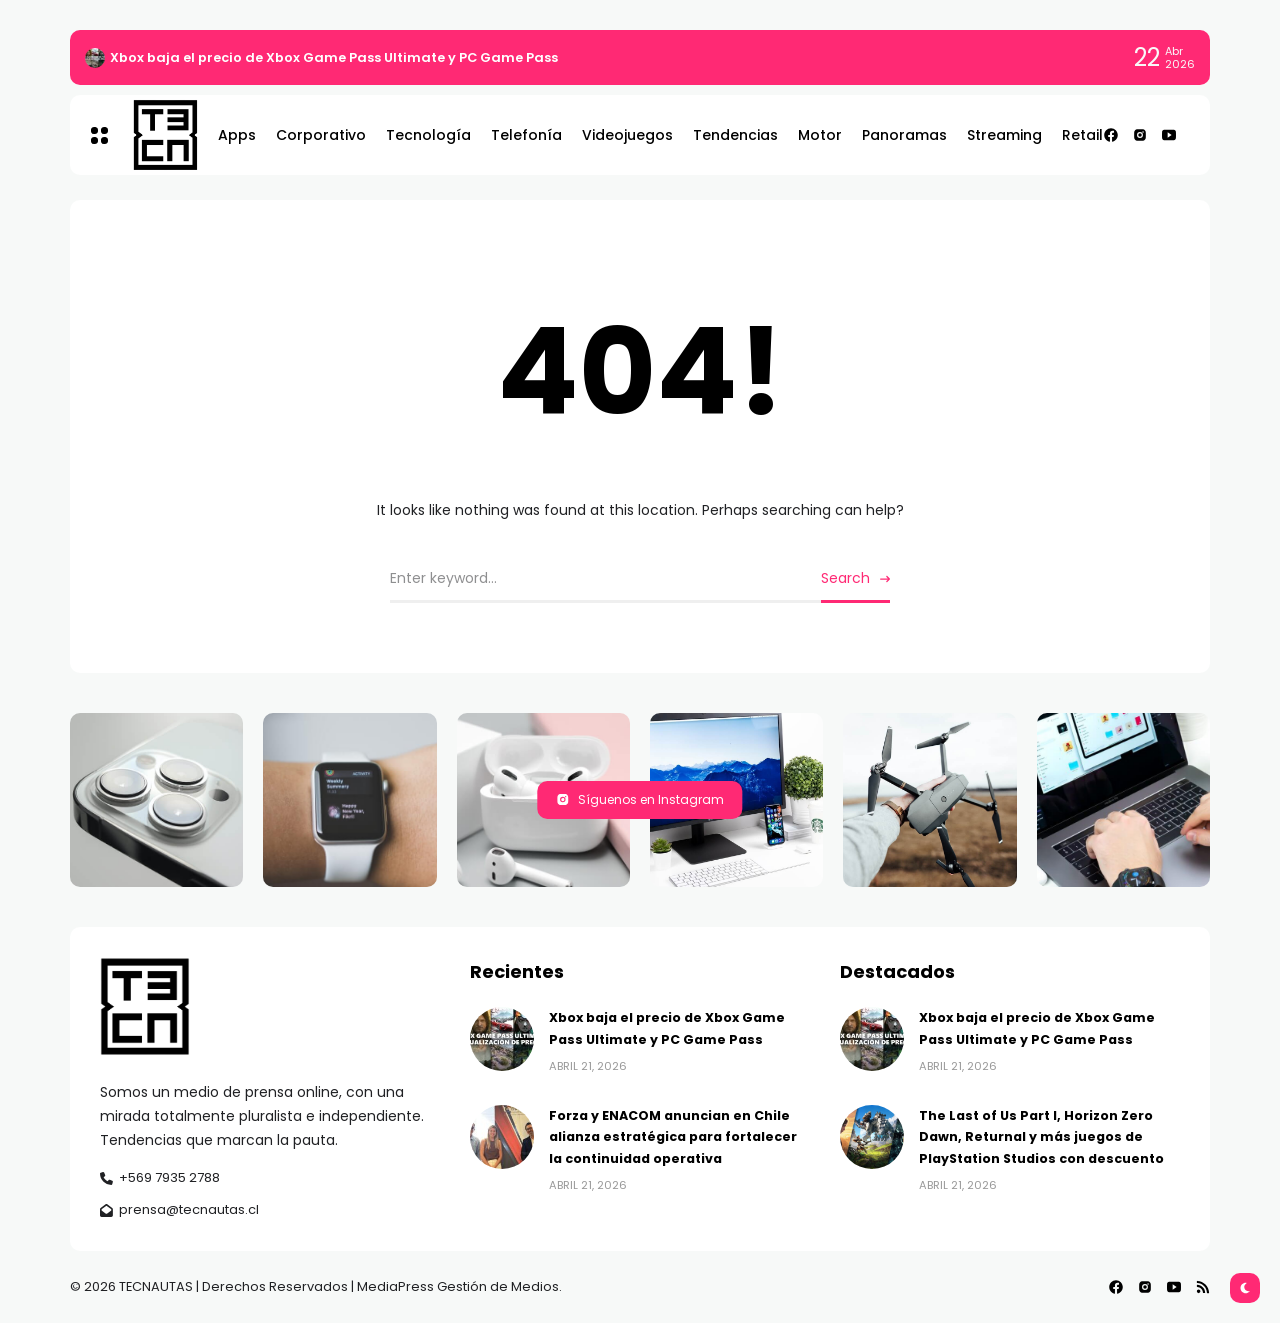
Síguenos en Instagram (640, 799)
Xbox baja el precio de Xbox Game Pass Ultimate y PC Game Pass (334, 57)
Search (845, 578)
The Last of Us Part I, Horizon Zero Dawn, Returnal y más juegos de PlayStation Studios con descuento (1041, 1137)
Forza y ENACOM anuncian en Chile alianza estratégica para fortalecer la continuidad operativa (673, 1137)
